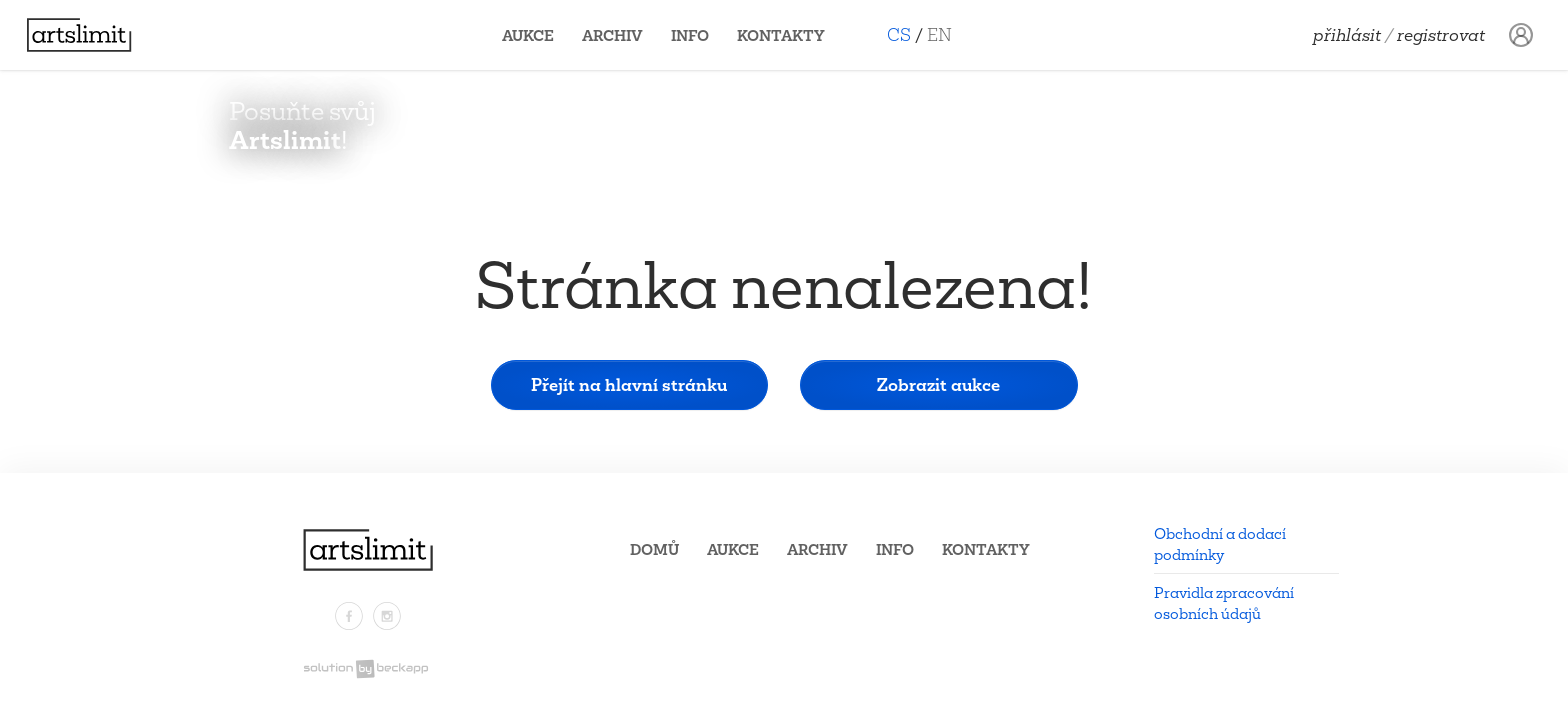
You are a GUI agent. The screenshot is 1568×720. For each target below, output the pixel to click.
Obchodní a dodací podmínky (1220, 544)
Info (698, 35)
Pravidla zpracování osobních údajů (1224, 603)
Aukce (536, 35)
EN (947, 34)
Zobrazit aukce (938, 384)
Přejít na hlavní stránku (629, 384)
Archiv (620, 35)
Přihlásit (1347, 35)
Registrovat (1441, 35)
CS (907, 34)
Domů (654, 549)
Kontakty (789, 35)
